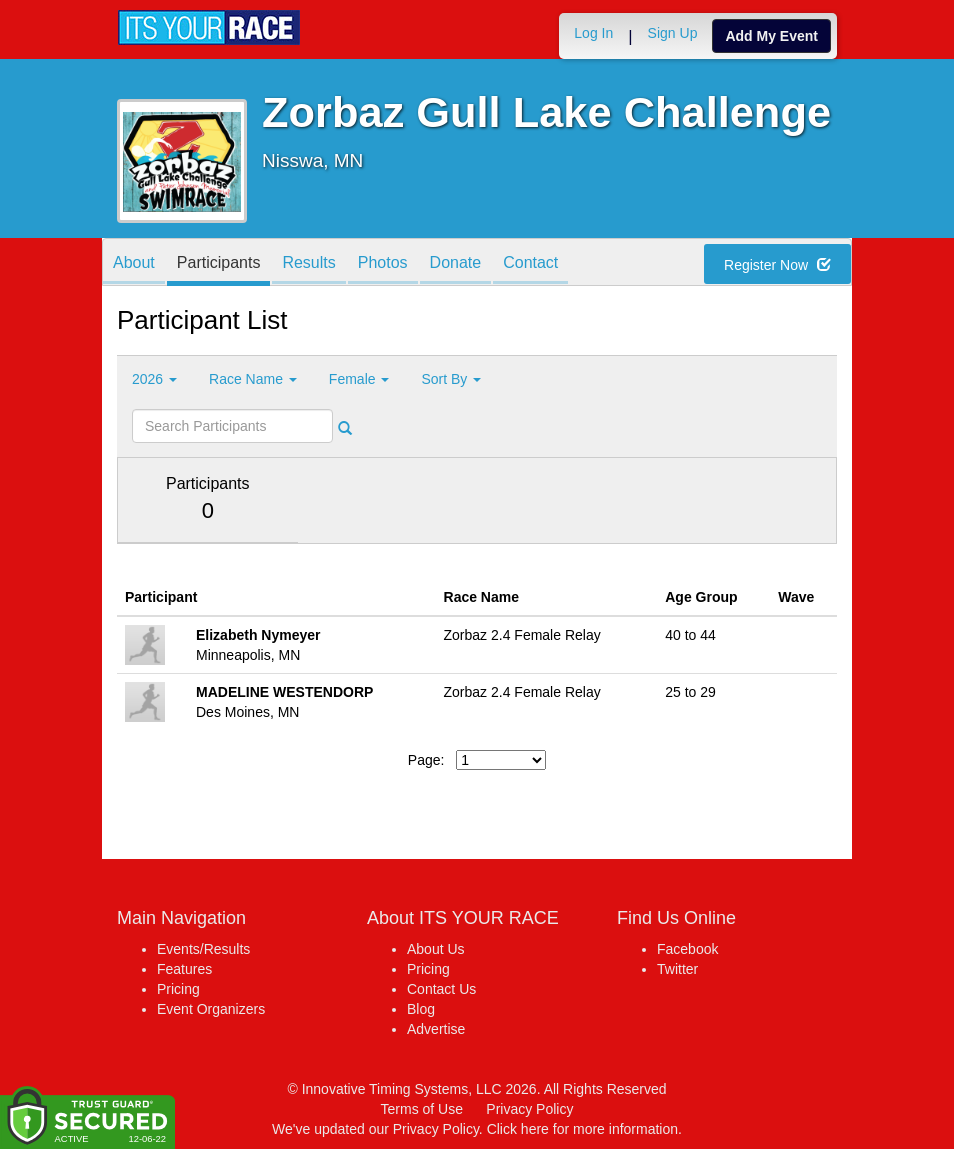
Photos (383, 263)
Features (184, 969)
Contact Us (441, 989)
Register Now (777, 265)
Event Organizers (211, 1009)
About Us (436, 949)
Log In (593, 33)
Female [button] (359, 379)
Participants (219, 263)
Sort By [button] (451, 379)
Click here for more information (582, 1129)
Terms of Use (422, 1109)
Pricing (178, 989)
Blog (421, 1009)
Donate (456, 263)
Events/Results (203, 949)
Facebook (687, 949)
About (134, 263)
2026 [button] (154, 379)
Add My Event (771, 36)
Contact (530, 263)
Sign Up (673, 33)
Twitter (677, 969)
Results (308, 263)
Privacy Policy (529, 1109)
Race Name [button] (253, 379)
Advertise (436, 1029)
